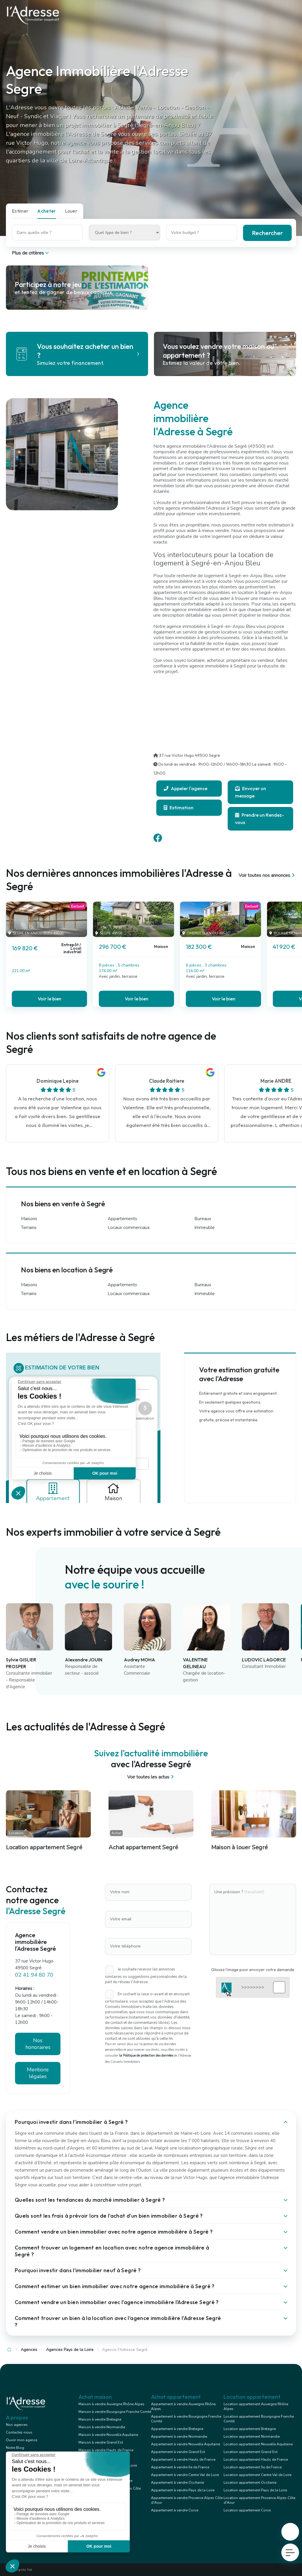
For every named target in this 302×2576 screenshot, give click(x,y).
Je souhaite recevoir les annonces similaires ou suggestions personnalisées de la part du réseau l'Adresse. (146, 1976)
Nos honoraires (37, 2044)
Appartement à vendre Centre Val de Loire (185, 2474)
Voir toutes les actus (151, 1777)
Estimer (20, 211)
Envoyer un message (250, 792)
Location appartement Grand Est (251, 2451)
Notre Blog (15, 2447)
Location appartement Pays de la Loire (255, 2490)
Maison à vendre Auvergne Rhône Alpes (111, 2404)
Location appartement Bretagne (250, 2428)
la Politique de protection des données (146, 2055)
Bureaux (202, 1219)
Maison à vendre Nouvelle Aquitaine (108, 2434)
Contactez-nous (19, 2432)
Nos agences (17, 2424)
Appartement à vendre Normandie (179, 2436)
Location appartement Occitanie (250, 2482)
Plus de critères (31, 253)
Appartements (122, 1219)
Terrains (29, 1227)
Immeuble (204, 1227)
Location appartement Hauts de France (256, 2459)
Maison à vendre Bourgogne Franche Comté (114, 2411)
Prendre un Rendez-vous (259, 818)
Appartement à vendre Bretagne (177, 2428)
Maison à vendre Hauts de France (105, 2450)
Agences (29, 2349)
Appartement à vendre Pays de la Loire (182, 2490)
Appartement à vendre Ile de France (180, 2467)
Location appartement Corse (247, 2510)
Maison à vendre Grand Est (100, 2442)
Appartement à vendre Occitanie (177, 2482)
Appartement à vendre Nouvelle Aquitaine (185, 2444)
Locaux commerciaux (129, 1227)
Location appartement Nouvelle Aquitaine (258, 2444)
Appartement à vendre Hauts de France (183, 2459)
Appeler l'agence (185, 788)
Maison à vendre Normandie (101, 2427)
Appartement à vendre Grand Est (178, 2451)
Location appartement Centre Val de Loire (257, 2474)
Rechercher (267, 233)
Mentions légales (38, 2073)
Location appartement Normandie (252, 2436)
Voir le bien (49, 999)
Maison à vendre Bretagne (99, 2419)
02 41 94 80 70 (34, 1974)
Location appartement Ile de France (253, 2467)
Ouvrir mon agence (21, 2440)
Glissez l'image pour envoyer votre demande (252, 1969)
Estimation (178, 807)
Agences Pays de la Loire (69, 2349)
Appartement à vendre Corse (174, 2510)
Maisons (29, 1219)
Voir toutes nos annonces (267, 875)
